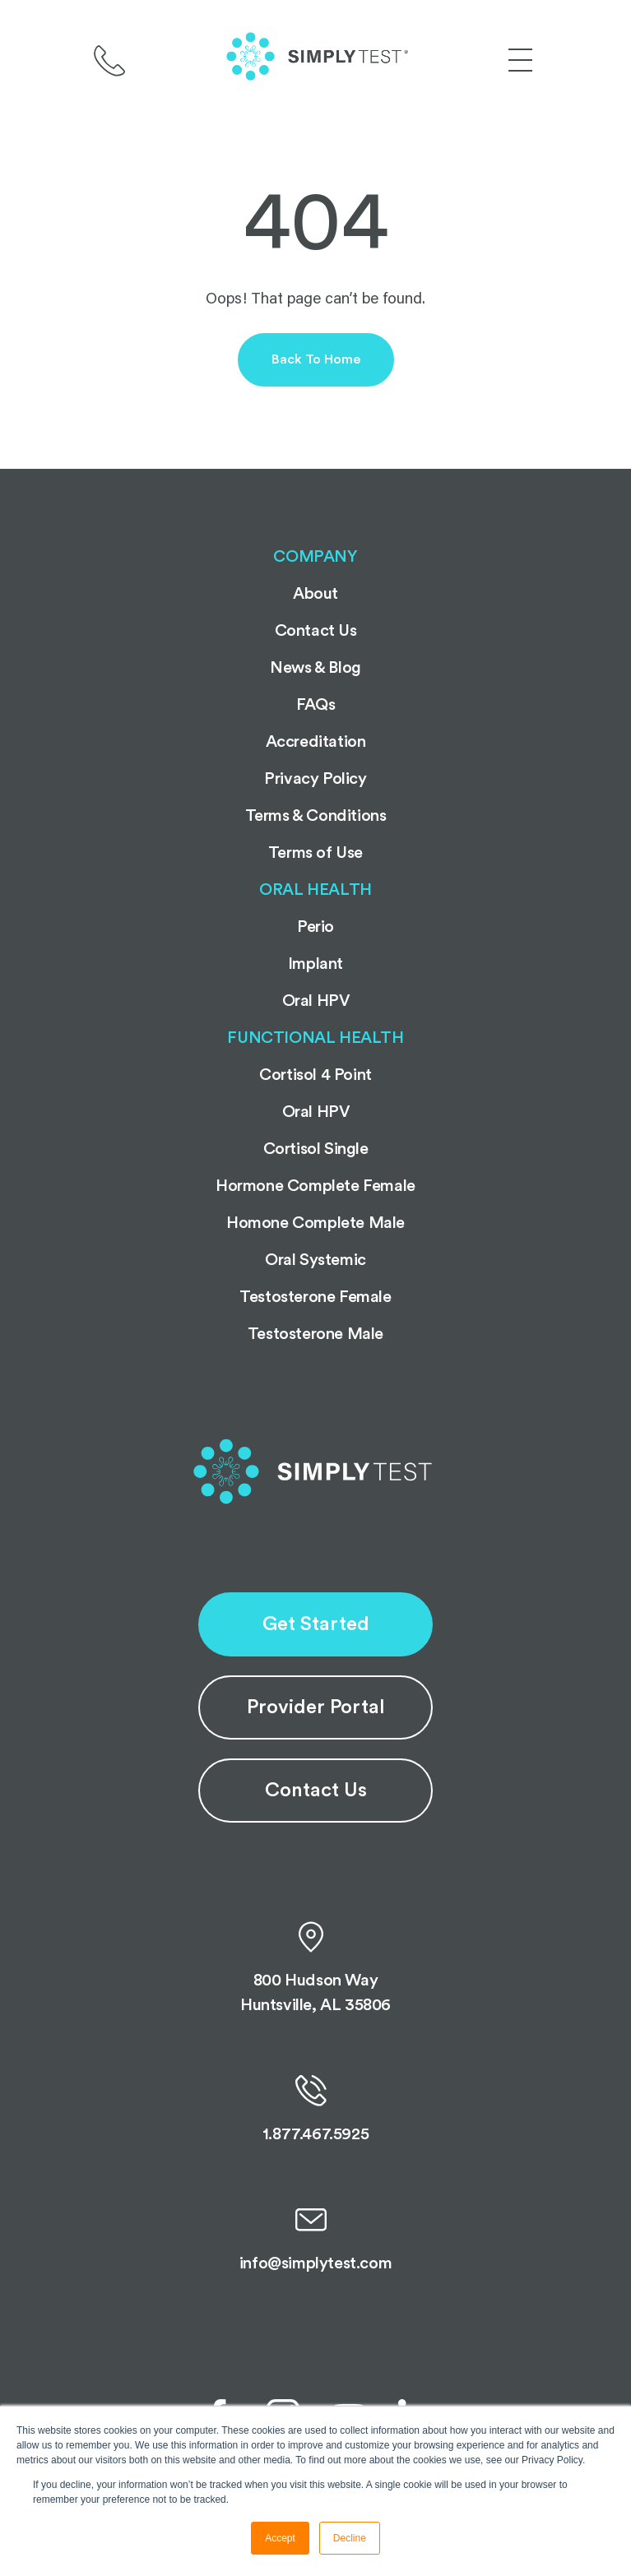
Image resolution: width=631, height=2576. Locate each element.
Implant (315, 964)
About (315, 594)
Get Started (315, 1624)
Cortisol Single (316, 1149)
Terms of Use (315, 853)
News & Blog (315, 668)
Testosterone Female (315, 1297)
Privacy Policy (315, 779)
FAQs (315, 705)
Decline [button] (349, 2538)
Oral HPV (316, 1001)
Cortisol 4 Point (315, 1075)
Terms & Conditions (316, 816)
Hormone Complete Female (315, 1186)
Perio (315, 927)
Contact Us (316, 1790)
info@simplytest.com (315, 2238)
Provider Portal (316, 1707)
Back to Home (315, 359)
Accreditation (316, 742)
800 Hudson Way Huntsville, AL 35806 (315, 1967)
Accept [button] (280, 2538)
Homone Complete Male (315, 1223)
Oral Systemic (315, 1260)
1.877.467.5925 (315, 2109)
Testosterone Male (315, 1334)
